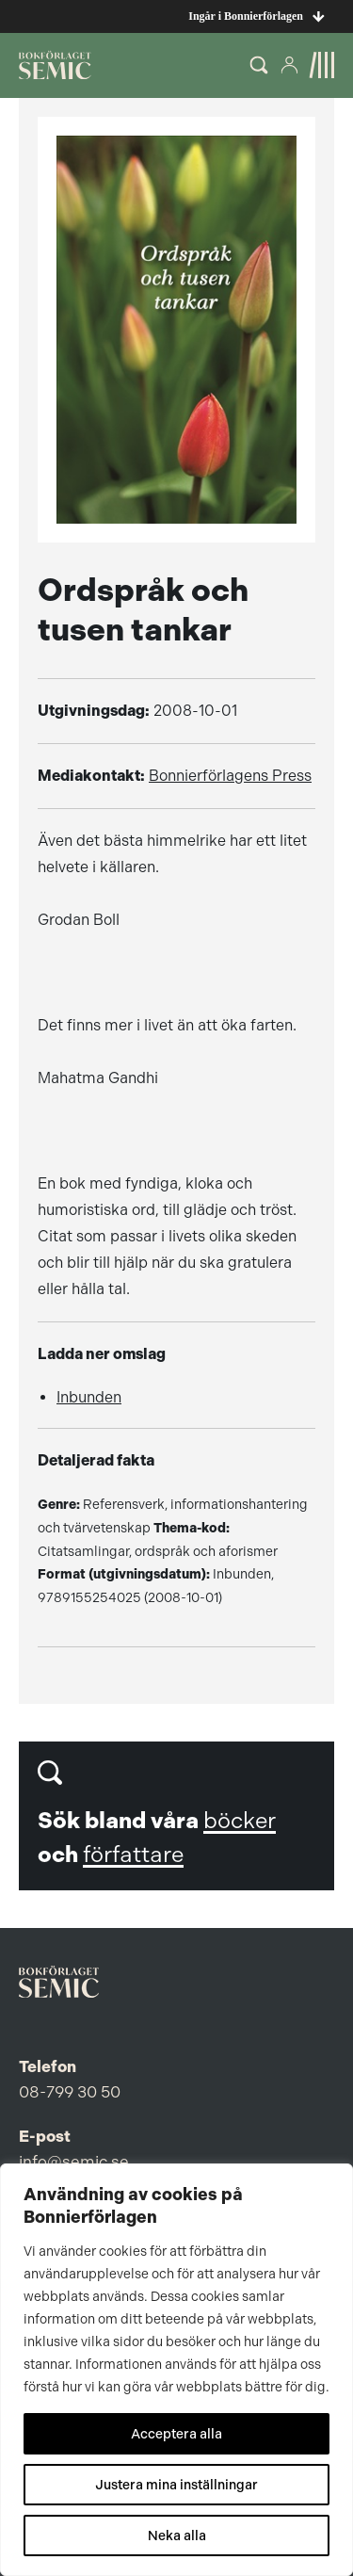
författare (133, 1854)
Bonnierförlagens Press (230, 776)
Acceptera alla (176, 2433)
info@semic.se (74, 2161)
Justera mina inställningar (176, 2484)
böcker (239, 1820)
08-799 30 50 (69, 2091)
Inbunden (88, 1397)
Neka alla (177, 2535)
